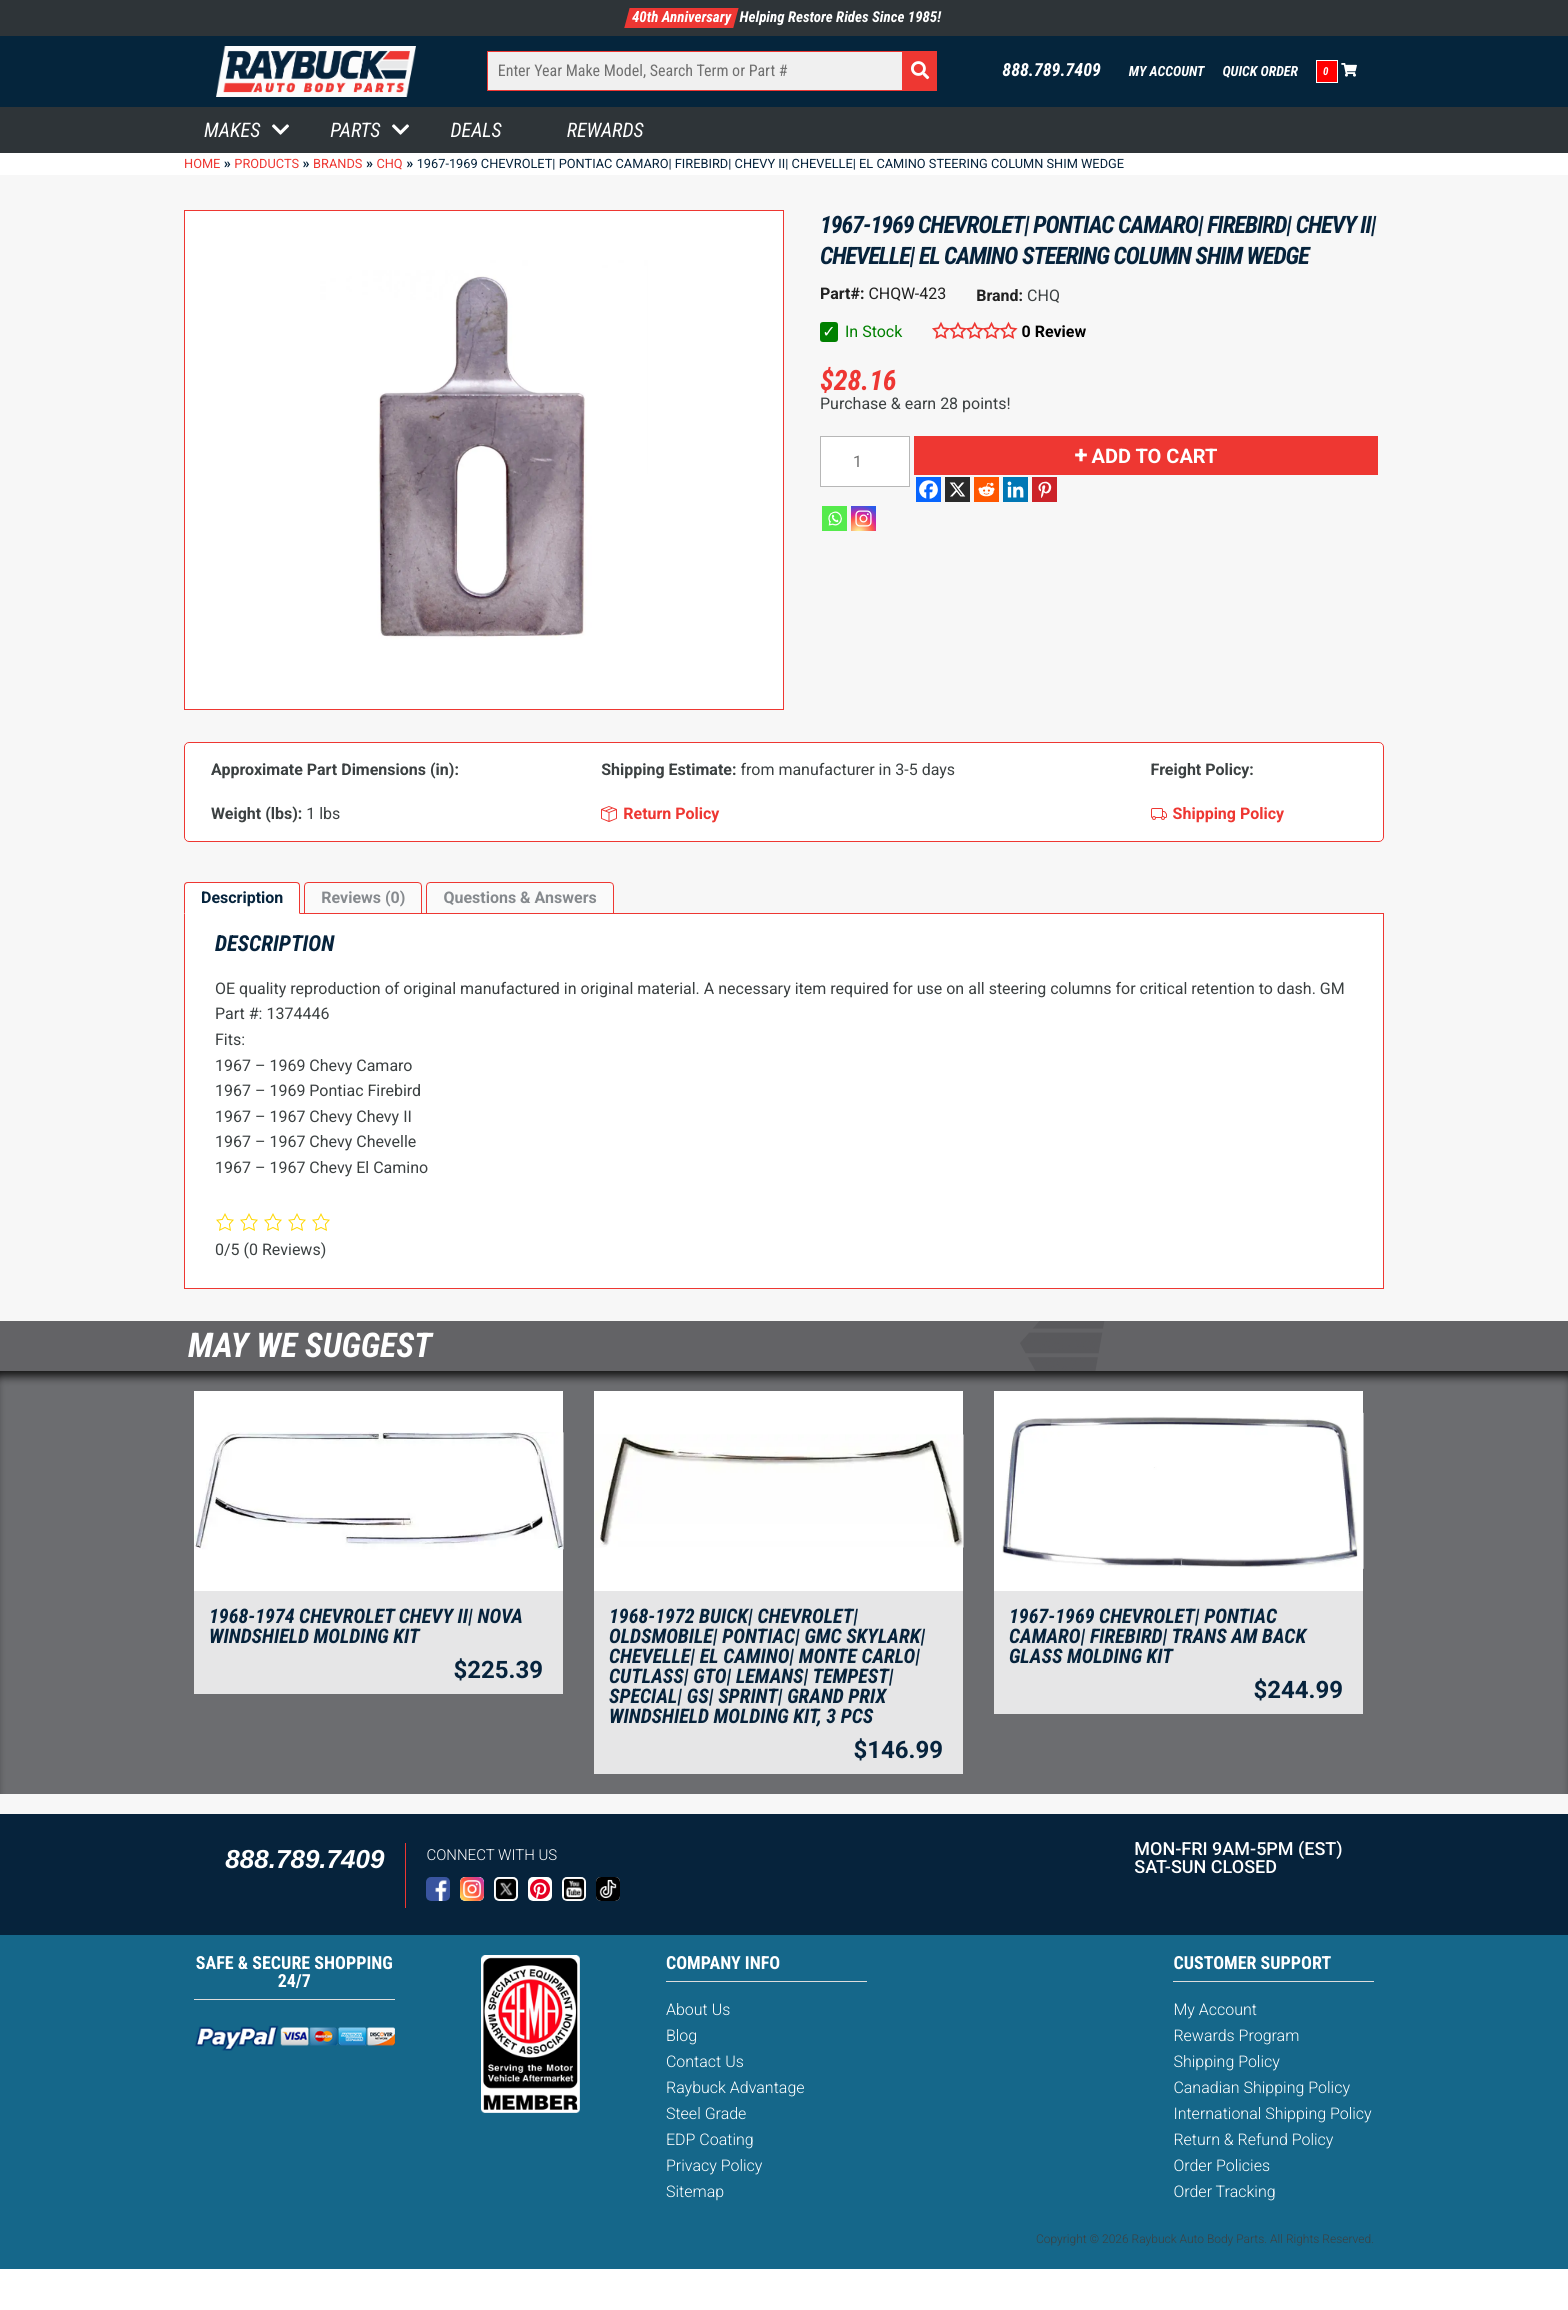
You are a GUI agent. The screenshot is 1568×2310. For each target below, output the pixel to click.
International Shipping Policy (1272, 2113)
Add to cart (1155, 456)
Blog (681, 2035)
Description (242, 897)
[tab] (242, 898)
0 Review (1054, 331)
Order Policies (1221, 2165)
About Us (698, 2009)
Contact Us (705, 2061)
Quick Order (1260, 72)
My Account (1167, 72)
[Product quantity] (865, 461)
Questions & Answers (519, 897)
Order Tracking (1224, 2191)
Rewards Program (1236, 2035)
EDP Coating (710, 2139)
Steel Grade (706, 2113)
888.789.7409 (1051, 71)
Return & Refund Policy (1253, 2139)
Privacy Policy (714, 2165)
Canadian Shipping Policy (1261, 2087)
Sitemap (695, 2191)
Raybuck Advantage (735, 2087)
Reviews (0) (363, 897)
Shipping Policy (1226, 2061)
